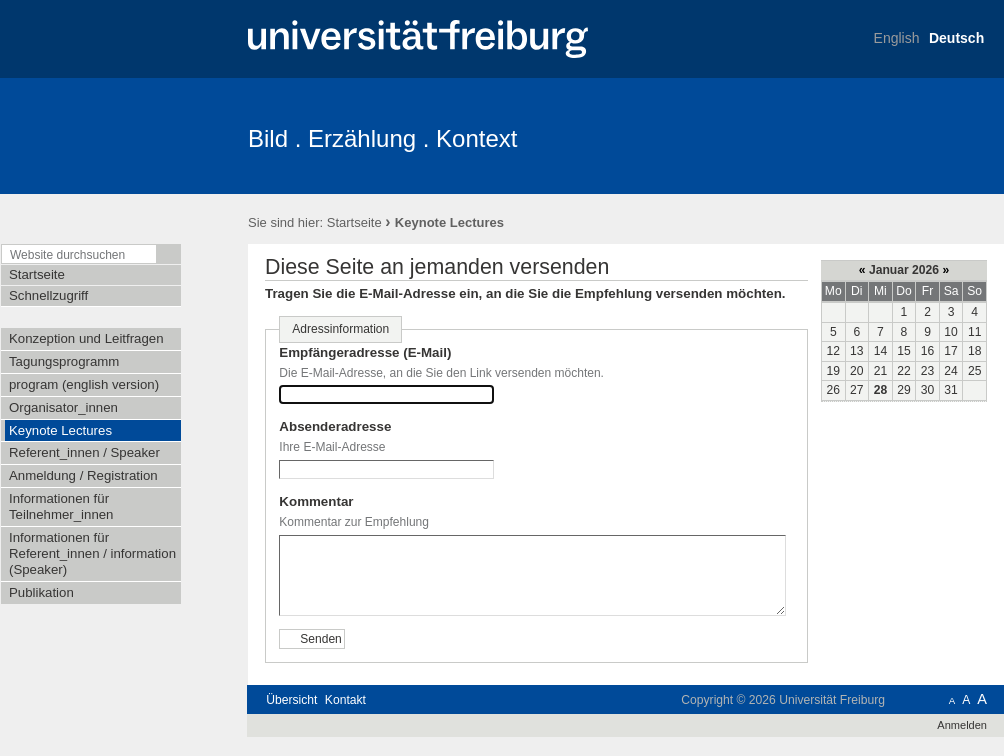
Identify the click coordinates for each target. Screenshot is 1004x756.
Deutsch (956, 38)
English (897, 38)
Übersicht (291, 700)
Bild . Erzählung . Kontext (382, 138)
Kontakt (345, 700)
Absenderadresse (335, 426)
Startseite (354, 222)
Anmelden (962, 725)
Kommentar (316, 501)
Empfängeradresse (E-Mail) (365, 352)
